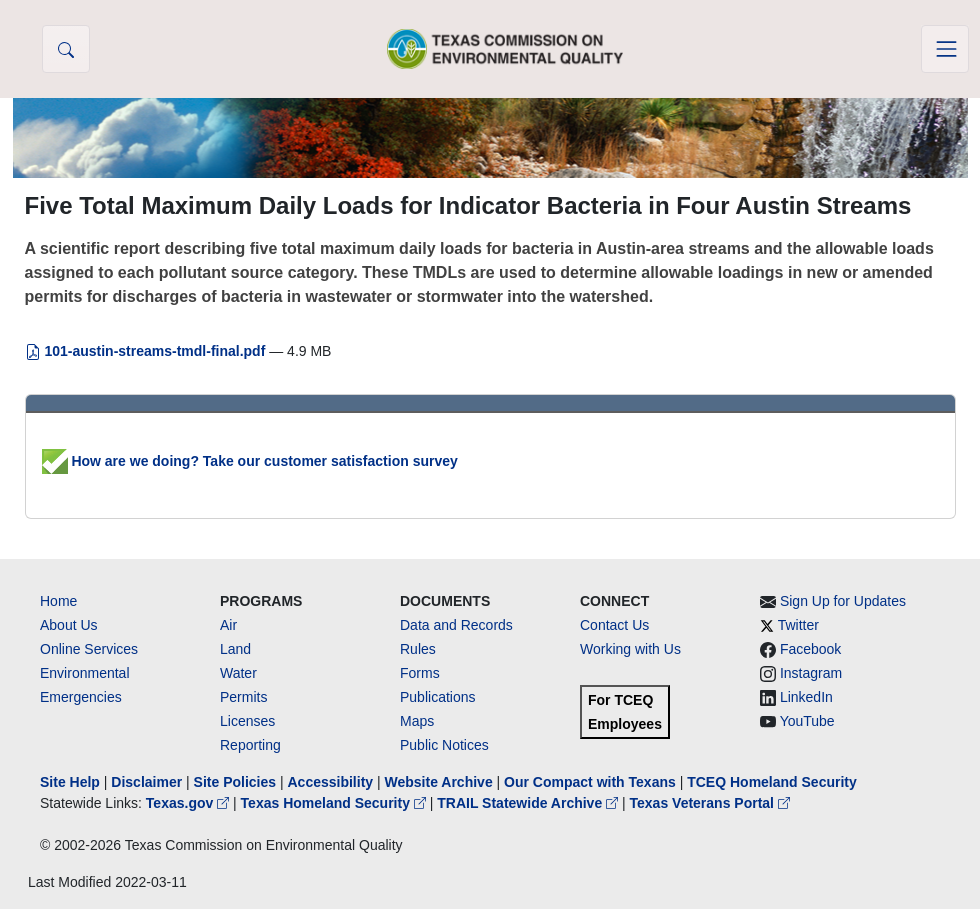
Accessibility (332, 782)
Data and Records (456, 625)
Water (238, 673)
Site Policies (235, 782)
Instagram (811, 673)
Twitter (798, 625)
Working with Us (630, 649)
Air (228, 625)
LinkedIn (806, 697)
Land (235, 649)
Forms (420, 673)
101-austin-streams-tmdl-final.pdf (147, 351)
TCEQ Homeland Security (772, 782)
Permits (243, 697)
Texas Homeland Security (335, 803)
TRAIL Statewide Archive (529, 803)
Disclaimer (146, 782)
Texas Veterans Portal (710, 803)
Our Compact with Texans (590, 782)
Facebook (810, 649)
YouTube (807, 721)
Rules (418, 649)
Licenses (247, 721)
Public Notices (444, 745)
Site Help (70, 782)
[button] (66, 49)
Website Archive (439, 782)
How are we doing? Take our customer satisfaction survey (250, 461)
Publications (438, 697)
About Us (69, 625)
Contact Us (614, 625)
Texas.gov (189, 803)
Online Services (89, 649)
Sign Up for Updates (843, 601)
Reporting (250, 745)
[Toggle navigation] (945, 49)
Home (58, 601)
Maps (417, 721)
